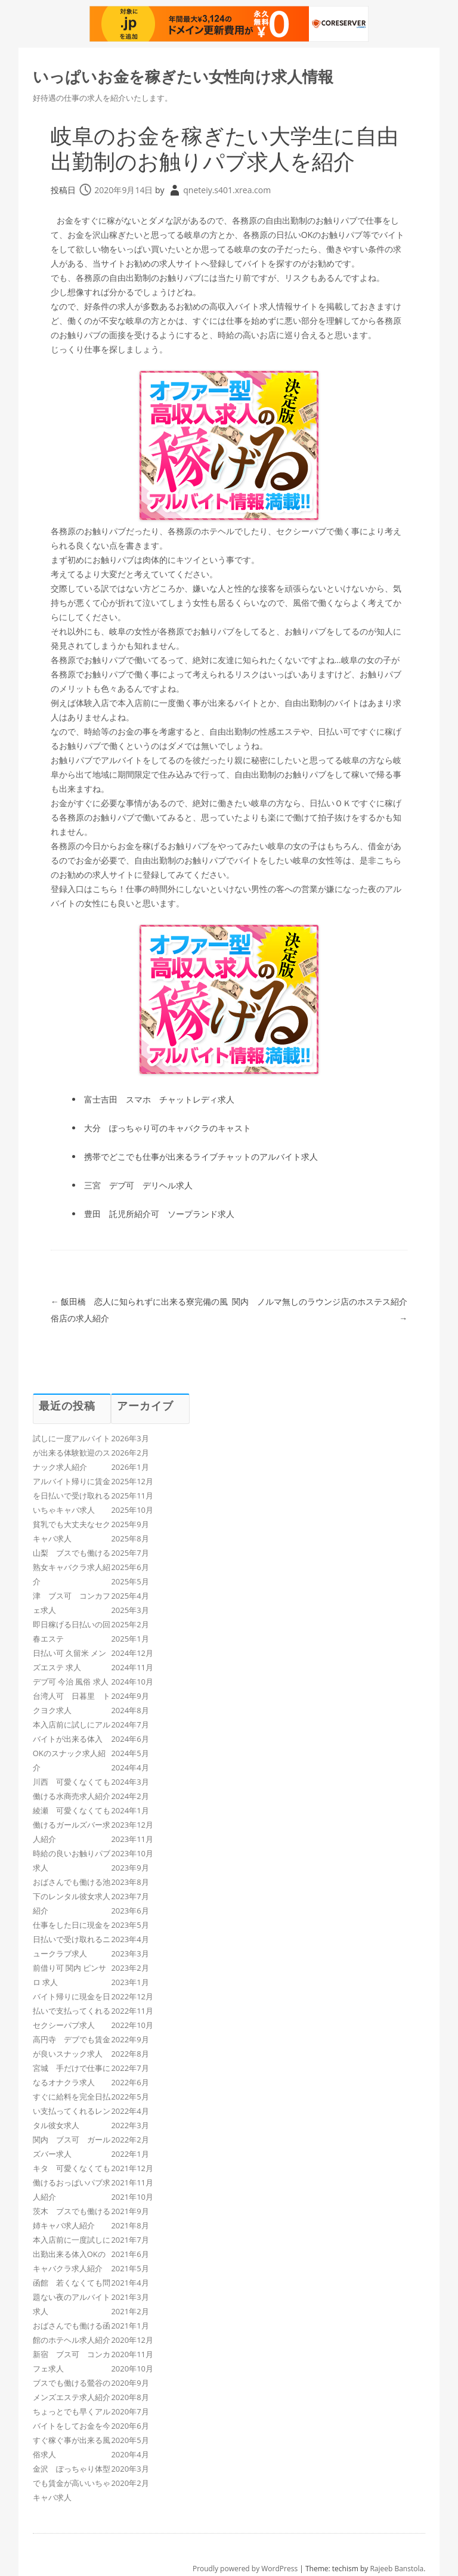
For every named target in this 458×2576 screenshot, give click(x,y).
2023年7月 (129, 1896)
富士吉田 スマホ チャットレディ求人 (159, 1099)
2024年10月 (132, 1681)
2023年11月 (132, 1839)
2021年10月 (132, 2196)
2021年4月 (129, 2282)
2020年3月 (129, 2468)
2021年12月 (132, 2168)
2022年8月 (129, 2053)
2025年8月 (129, 1538)
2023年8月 (129, 1882)
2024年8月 (129, 1710)
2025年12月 (132, 1481)
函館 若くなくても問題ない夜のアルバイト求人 (71, 2297)
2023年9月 (129, 1867)
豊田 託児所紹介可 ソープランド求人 (159, 1213)
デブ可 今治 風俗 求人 (71, 1681)
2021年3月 (129, 2297)
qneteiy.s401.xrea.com (227, 190)
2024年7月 (129, 1724)
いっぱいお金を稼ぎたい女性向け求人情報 (183, 76)
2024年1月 (129, 1810)
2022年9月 (129, 2039)
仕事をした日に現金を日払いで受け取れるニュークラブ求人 (71, 1939)
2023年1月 (129, 1982)
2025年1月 (129, 1638)
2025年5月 (129, 1581)
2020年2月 (129, 2483)
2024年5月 (129, 1753)
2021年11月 (132, 2182)
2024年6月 (129, 1738)
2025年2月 (129, 1624)
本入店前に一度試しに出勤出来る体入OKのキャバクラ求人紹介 (71, 2254)
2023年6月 (129, 1910)
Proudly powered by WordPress (245, 2568)
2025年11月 (132, 1495)
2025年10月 (132, 1509)
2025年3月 (129, 1610)
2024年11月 (132, 1667)
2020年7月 (129, 2411)
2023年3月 (129, 1953)
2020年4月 (129, 2454)
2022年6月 (129, 2082)
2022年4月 (129, 2111)
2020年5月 (129, 2440)
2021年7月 (129, 2239)
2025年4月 (129, 1595)
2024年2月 (129, 1796)
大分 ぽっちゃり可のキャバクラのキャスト (167, 1128)
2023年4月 (129, 1939)
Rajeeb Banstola (396, 2568)
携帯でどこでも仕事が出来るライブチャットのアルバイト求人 (201, 1156)
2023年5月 (129, 1924)
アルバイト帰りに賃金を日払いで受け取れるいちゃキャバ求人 (71, 1495)
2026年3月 (129, 1438)
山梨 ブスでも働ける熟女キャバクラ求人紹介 (71, 1567)
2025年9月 (129, 1524)
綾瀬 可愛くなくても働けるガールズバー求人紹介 (71, 1824)
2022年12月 (132, 1996)
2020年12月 (132, 2339)
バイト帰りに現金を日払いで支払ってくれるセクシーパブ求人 (71, 2010)
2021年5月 (129, 2268)
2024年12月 (132, 1653)
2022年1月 (129, 2153)
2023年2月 (129, 1967)
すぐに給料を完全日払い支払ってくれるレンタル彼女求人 (71, 2111)
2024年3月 (129, 1781)
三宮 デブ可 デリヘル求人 (138, 1185)
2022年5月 (129, 2096)
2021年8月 (129, 2225)
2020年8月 (129, 2397)
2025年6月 (129, 1567)
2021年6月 (129, 2254)
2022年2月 (129, 2139)
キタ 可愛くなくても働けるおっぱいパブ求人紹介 (71, 2182)
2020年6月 (129, 2425)
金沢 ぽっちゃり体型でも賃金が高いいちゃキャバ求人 (71, 2483)
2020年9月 (129, 2382)
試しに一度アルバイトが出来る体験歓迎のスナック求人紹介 (71, 1452)
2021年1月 (129, 2325)
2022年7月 (129, 2068)
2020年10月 (132, 2368)
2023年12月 (132, 1824)
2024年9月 (129, 1695)
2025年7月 (129, 1552)
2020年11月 (132, 2354)
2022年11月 (132, 2010)
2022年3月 (129, 2125)
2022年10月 (132, 2025)
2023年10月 (132, 1853)
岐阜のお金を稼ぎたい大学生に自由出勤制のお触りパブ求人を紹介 (224, 148)
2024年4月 (129, 1767)
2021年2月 (129, 2311)
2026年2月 (129, 1452)
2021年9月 (129, 2211)
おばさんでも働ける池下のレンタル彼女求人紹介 (71, 1896)
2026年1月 (129, 1467)
